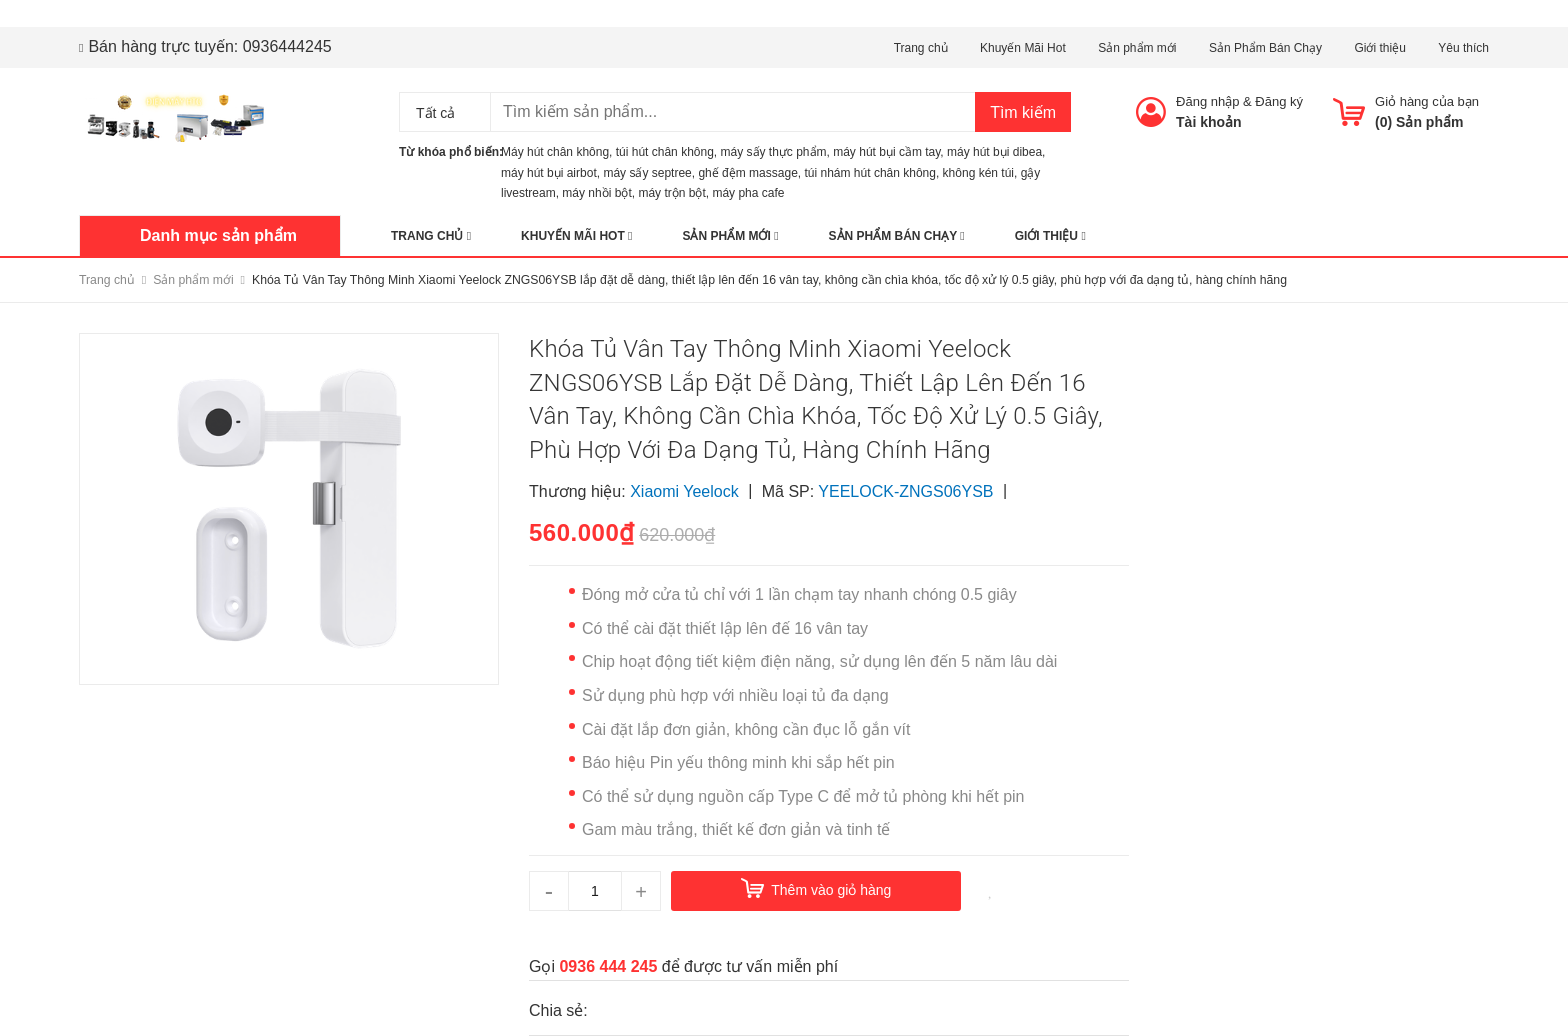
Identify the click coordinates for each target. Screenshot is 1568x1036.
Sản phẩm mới (1137, 48)
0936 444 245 (608, 966)
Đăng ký (1279, 101)
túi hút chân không (665, 152)
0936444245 (287, 46)
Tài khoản (1209, 122)
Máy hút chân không (555, 152)
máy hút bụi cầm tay (886, 152)
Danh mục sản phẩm (218, 235)
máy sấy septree (647, 173)
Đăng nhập (1207, 101)
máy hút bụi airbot (549, 173)
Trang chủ (921, 48)
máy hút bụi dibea (994, 152)
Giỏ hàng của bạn (1427, 101)
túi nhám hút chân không (870, 173)
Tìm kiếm (1023, 112)
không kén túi (978, 173)
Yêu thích (1463, 48)
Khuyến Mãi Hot (1023, 48)
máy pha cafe (748, 193)
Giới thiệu (1379, 48)
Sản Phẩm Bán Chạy (1265, 48)
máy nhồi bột (596, 193)
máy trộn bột (671, 193)
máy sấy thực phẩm (774, 152)
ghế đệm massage (747, 173)
